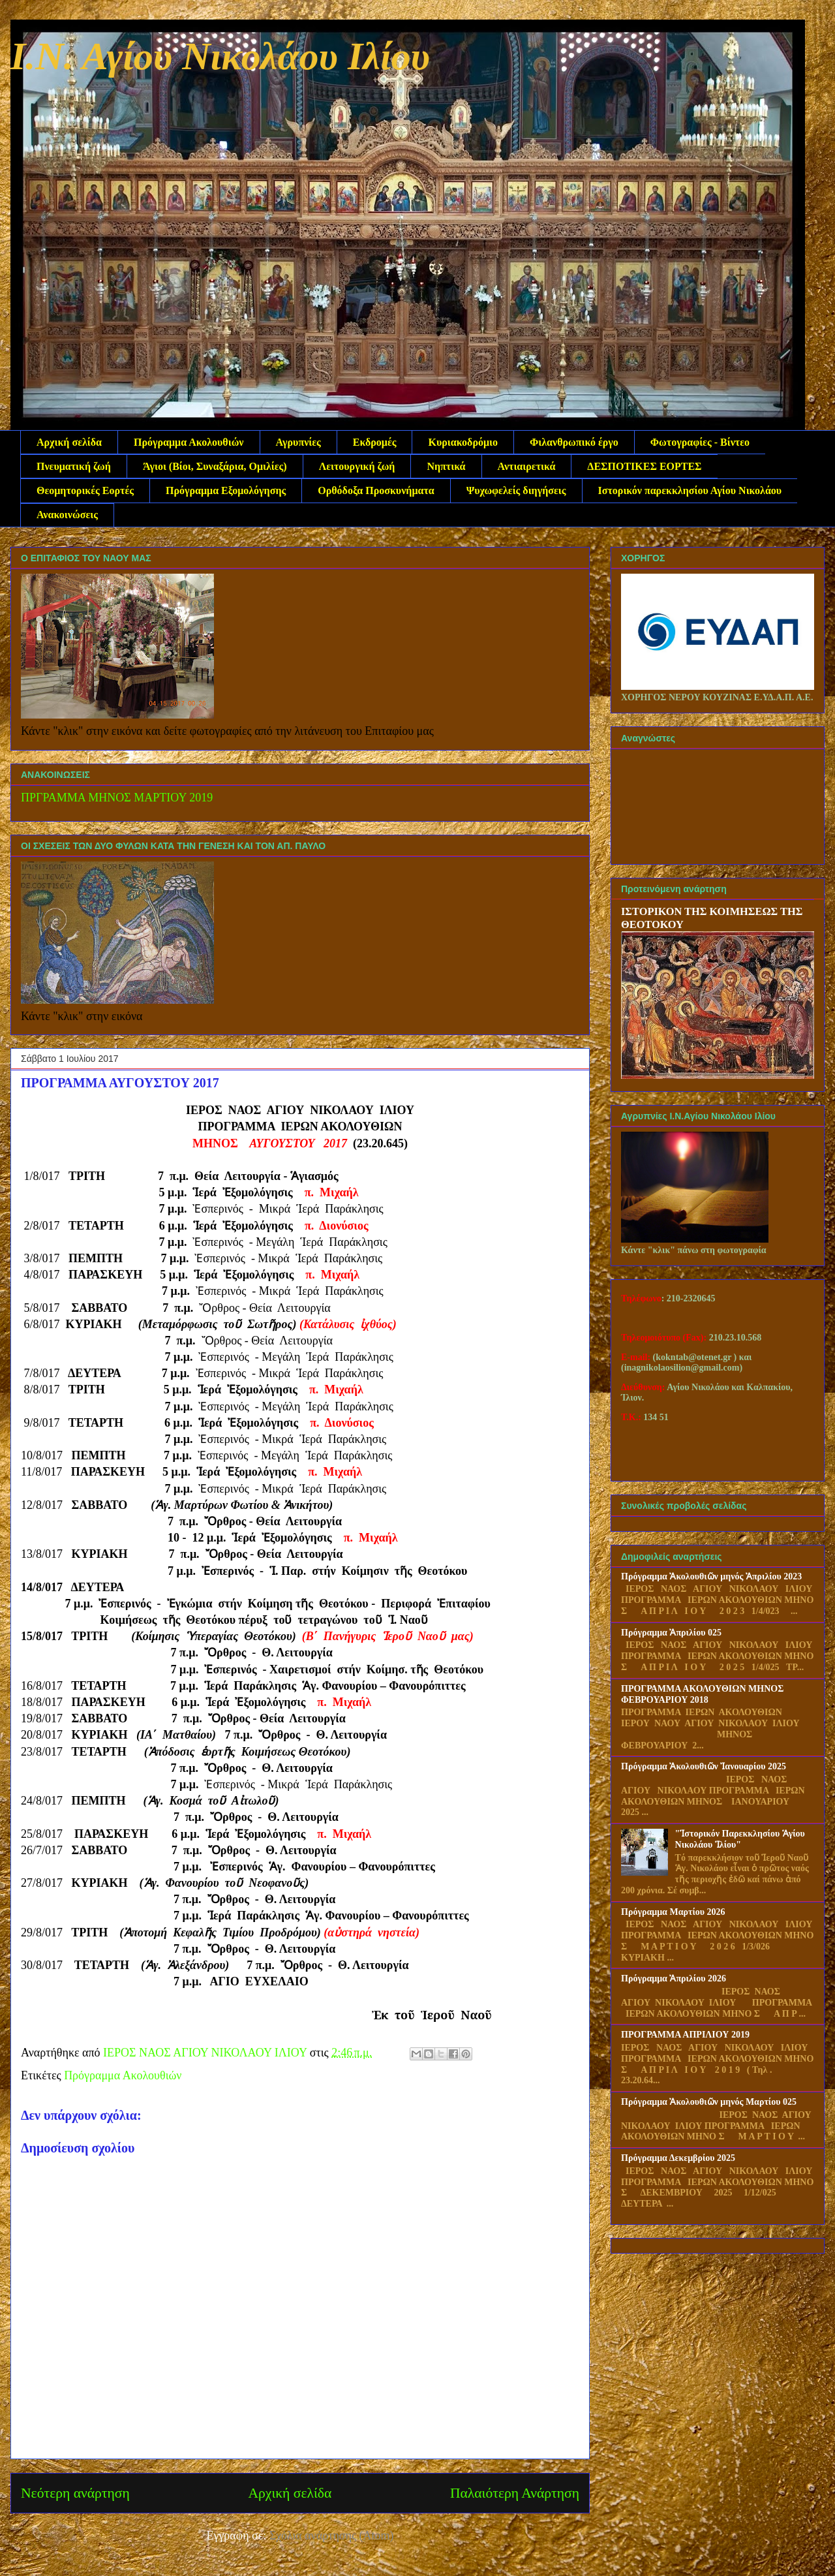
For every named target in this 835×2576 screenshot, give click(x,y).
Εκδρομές (375, 442)
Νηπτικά (446, 466)
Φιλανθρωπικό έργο (574, 442)
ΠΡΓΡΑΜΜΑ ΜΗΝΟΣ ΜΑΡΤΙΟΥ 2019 (117, 797)
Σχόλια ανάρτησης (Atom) (331, 2535)
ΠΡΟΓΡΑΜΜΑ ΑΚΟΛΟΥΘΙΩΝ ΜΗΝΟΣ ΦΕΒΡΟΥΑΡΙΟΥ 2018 (702, 1694)
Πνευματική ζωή (74, 466)
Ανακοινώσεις (67, 514)
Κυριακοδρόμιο (463, 442)
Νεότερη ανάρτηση (75, 2493)
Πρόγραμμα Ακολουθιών (188, 442)
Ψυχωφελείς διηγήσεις (516, 490)
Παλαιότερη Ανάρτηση (514, 2493)
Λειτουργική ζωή (357, 466)
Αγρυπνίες (298, 442)
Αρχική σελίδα (69, 442)
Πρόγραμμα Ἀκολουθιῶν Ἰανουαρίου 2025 (703, 1766)
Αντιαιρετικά (527, 466)
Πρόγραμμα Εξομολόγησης (226, 490)
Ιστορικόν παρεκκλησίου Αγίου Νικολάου (690, 490)
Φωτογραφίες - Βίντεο (700, 442)
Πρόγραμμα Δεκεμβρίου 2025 (678, 2158)
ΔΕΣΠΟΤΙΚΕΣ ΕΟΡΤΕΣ (644, 466)
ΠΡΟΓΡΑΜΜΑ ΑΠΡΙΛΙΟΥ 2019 (685, 2035)
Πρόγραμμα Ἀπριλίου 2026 (673, 1978)
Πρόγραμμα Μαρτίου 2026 (673, 1912)
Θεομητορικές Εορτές (85, 490)
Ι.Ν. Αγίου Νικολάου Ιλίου (220, 56)
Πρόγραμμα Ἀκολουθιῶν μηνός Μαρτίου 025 (709, 2102)
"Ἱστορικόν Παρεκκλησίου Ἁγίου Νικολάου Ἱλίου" (740, 1839)
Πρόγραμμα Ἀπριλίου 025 (671, 1632)
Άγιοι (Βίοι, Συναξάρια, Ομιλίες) (215, 466)
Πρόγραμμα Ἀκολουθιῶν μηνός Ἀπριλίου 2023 (711, 1576)
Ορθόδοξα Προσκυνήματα (376, 490)
